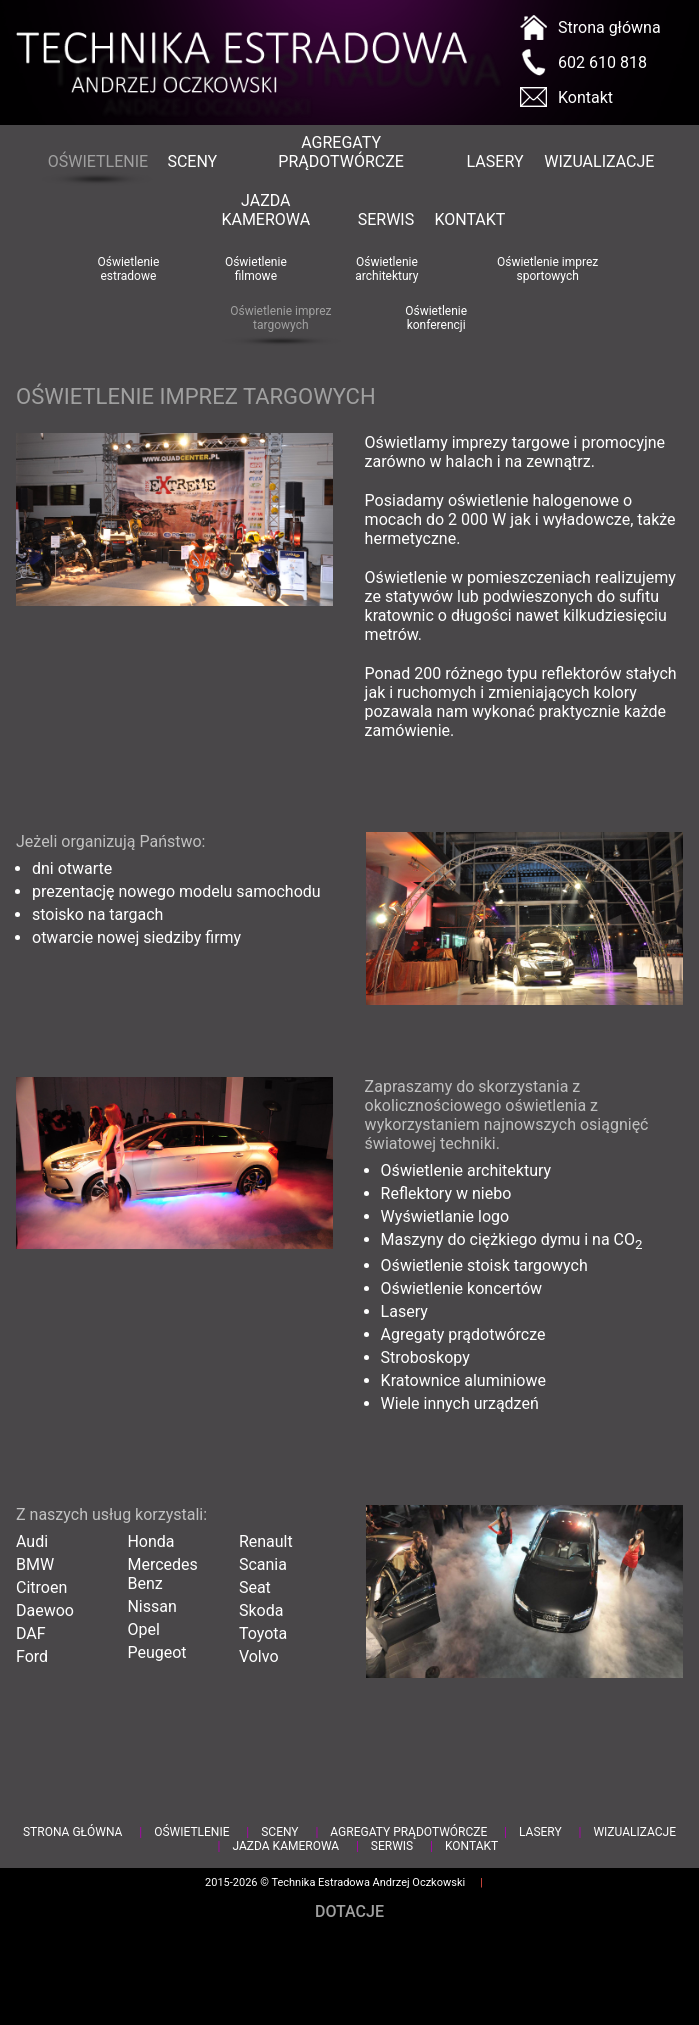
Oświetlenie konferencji (436, 318)
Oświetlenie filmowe (256, 269)
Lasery (495, 161)
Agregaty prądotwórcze (341, 152)
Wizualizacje (598, 161)
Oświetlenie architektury (386, 269)
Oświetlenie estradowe (128, 269)
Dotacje (349, 1911)
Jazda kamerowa (265, 210)
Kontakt (585, 97)
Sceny (191, 161)
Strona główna (609, 27)
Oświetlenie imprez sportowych (547, 269)
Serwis (386, 219)
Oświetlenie (97, 161)
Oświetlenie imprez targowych (280, 318)
